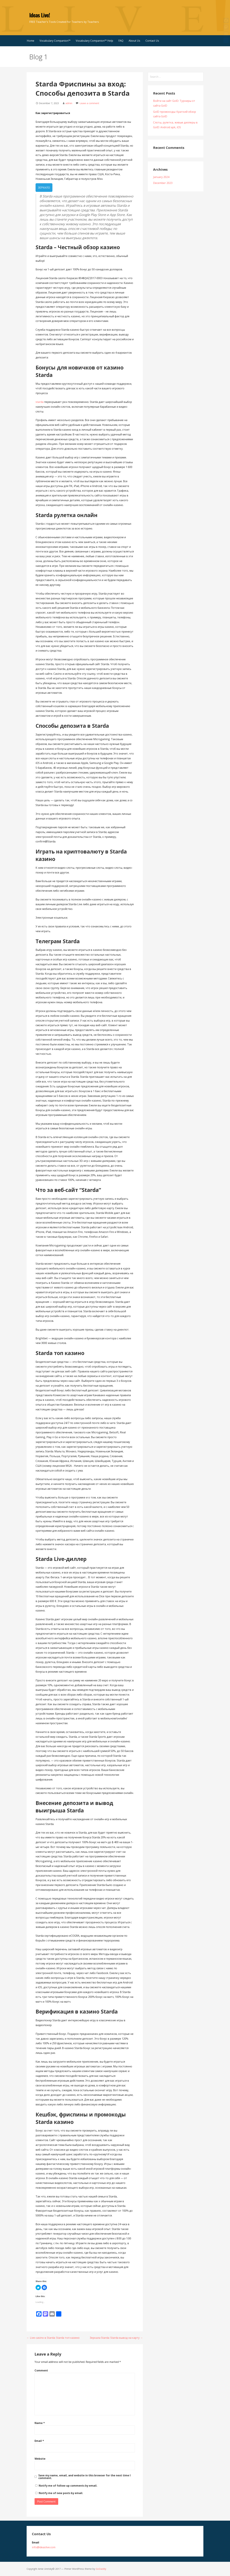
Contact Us (152, 40)
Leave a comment (89, 103)
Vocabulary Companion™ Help (94, 40)
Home (30, 40)
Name (40, 2423)
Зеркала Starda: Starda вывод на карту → (116, 2338)
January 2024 (161, 177)
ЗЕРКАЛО (44, 187)
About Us (134, 40)
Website (40, 2458)
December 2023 (162, 183)
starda (39, 402)
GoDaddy (101, 2568)
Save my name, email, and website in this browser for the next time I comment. (84, 2476)
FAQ (120, 40)
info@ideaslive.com (43, 2547)
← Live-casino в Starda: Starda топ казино (53, 2338)
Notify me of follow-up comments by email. (68, 2485)
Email (39, 2441)
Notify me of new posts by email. (61, 2493)
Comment (41, 2370)
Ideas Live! (39, 15)
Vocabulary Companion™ (55, 40)
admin (68, 103)
